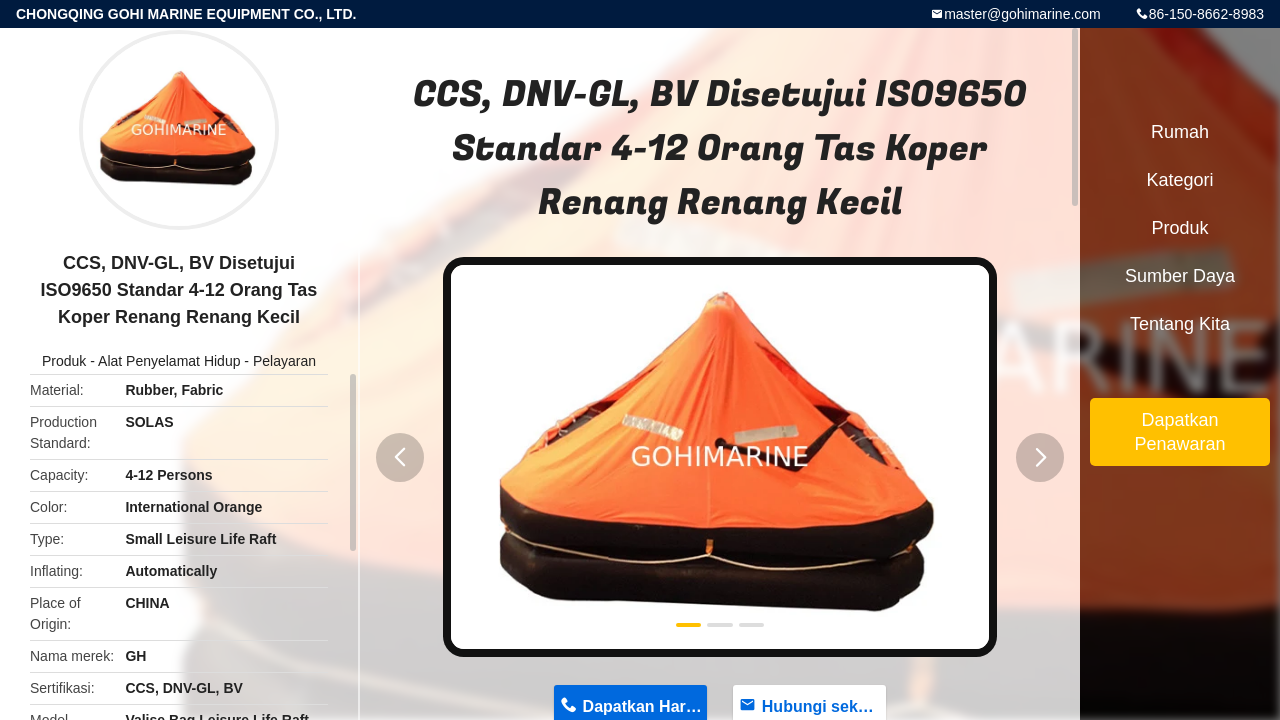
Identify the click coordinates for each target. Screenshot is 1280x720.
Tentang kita (1180, 324)
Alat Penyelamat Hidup (169, 361)
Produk (64, 361)
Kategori (1179, 180)
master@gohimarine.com (1022, 14)
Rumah (1180, 132)
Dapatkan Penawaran (1179, 432)
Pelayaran (284, 361)
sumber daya (1180, 276)
